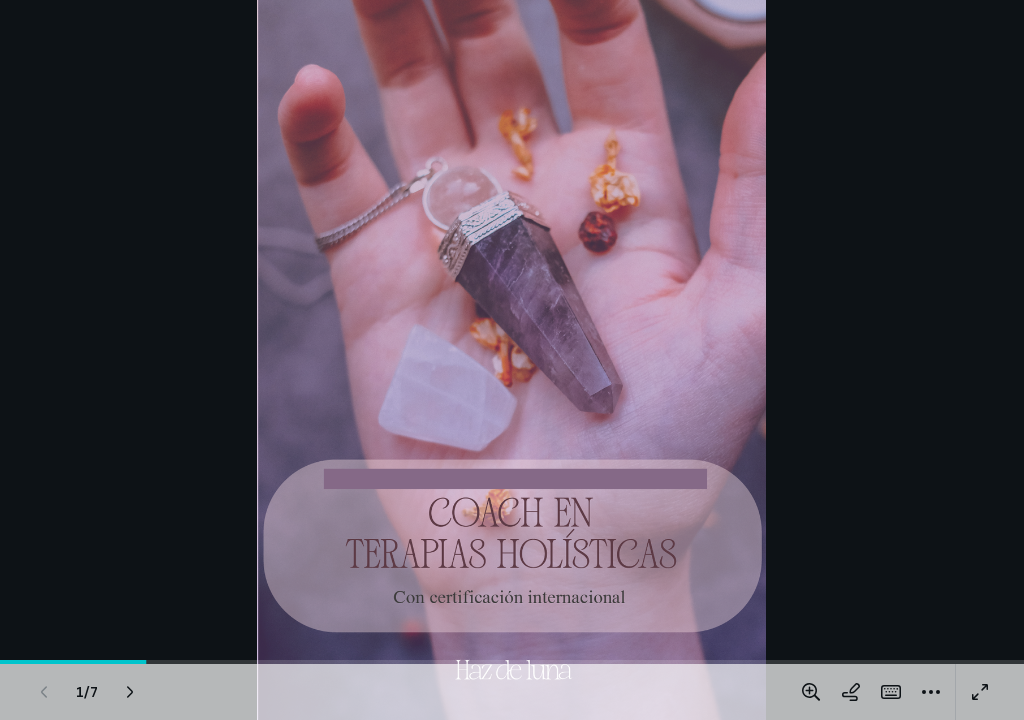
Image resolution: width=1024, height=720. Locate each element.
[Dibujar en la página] (851, 692)
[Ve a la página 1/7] (87, 692)
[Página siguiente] (130, 692)
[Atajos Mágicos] (891, 692)
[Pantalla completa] (980, 692)
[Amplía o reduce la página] (811, 692)
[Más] (931, 692)
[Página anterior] (44, 692)
